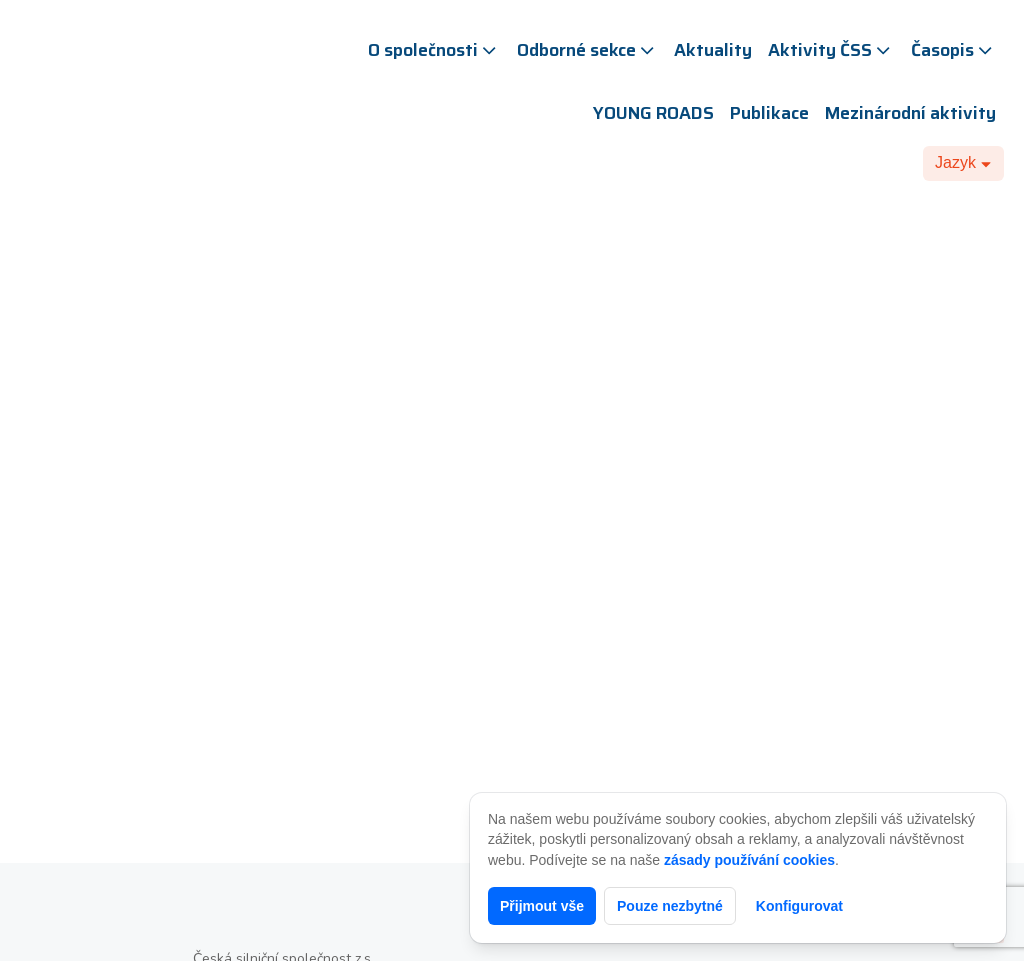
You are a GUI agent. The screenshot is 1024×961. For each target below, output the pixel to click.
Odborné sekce (587, 50)
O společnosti (434, 50)
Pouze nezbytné (670, 906)
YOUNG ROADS (653, 113)
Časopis (953, 50)
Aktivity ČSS (831, 50)
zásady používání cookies (749, 860)
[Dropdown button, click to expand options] (963, 163)
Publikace (769, 113)
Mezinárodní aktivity (910, 113)
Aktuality (713, 50)
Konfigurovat (799, 906)
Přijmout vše (542, 906)
